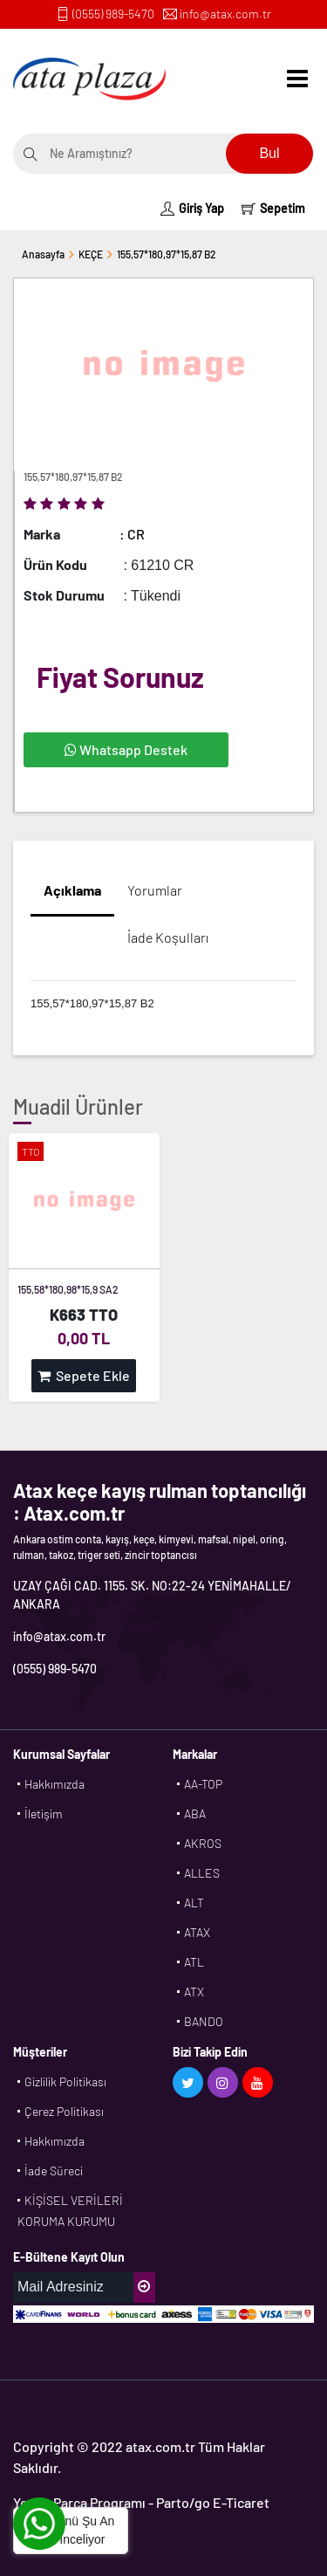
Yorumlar (154, 890)
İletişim (43, 1813)
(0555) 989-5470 (113, 13)
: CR (132, 534)
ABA (195, 1813)
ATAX (197, 1932)
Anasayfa (43, 254)
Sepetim (273, 208)
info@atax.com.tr (225, 13)
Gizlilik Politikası (65, 2081)
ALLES (202, 1872)
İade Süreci (53, 2170)
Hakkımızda (54, 1783)
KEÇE (90, 254)
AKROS (202, 1843)
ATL (194, 1961)
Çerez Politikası (64, 2111)
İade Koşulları (167, 937)
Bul (269, 153)
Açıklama (72, 890)
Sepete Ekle (83, 1375)
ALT (194, 1902)
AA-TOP (203, 1783)
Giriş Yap (192, 208)
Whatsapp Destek (126, 749)
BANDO (203, 2021)
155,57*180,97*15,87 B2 (166, 254)
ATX (194, 1991)
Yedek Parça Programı (79, 2502)
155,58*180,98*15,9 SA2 (68, 1289)
